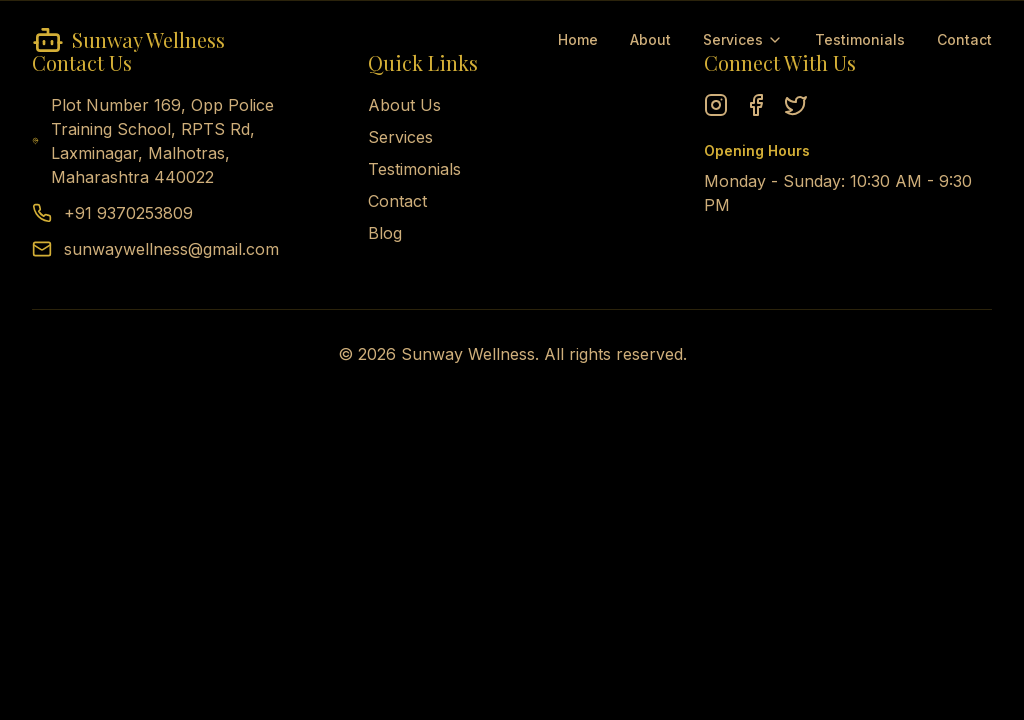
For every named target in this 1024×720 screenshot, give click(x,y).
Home (578, 39)
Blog (385, 233)
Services (743, 39)
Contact (964, 39)
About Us (404, 105)
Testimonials (860, 39)
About (650, 39)
